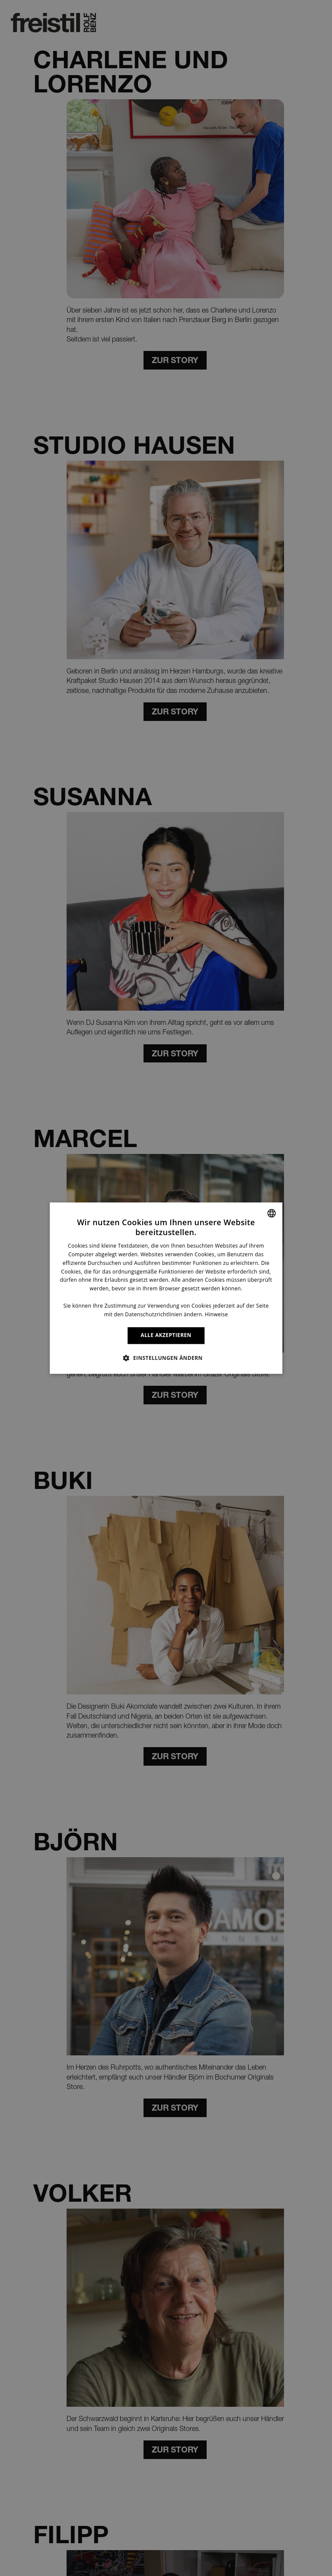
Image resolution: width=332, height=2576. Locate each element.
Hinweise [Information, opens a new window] (216, 1314)
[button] (165, 1358)
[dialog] (166, 1288)
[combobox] (271, 1213)
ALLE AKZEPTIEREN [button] (166, 1335)
